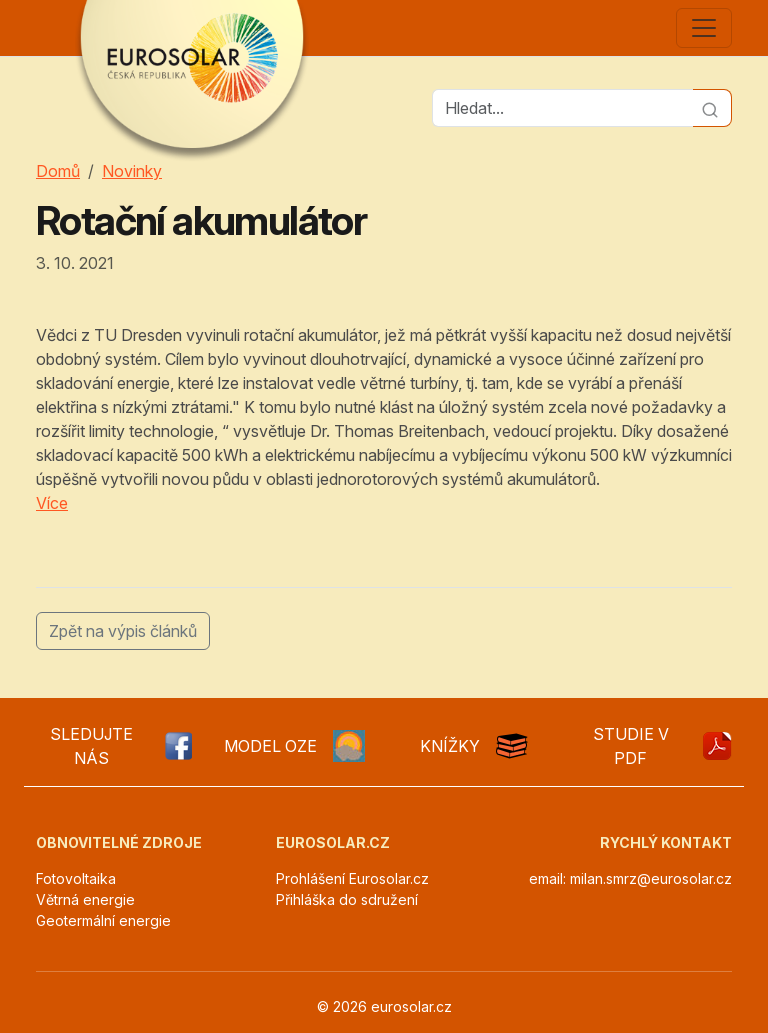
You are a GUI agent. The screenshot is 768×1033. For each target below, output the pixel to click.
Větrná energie (85, 899)
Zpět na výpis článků (123, 631)
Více (52, 503)
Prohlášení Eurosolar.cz (352, 878)
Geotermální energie (103, 920)
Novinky (132, 171)
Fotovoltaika (76, 878)
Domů (58, 171)
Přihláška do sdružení (347, 899)
